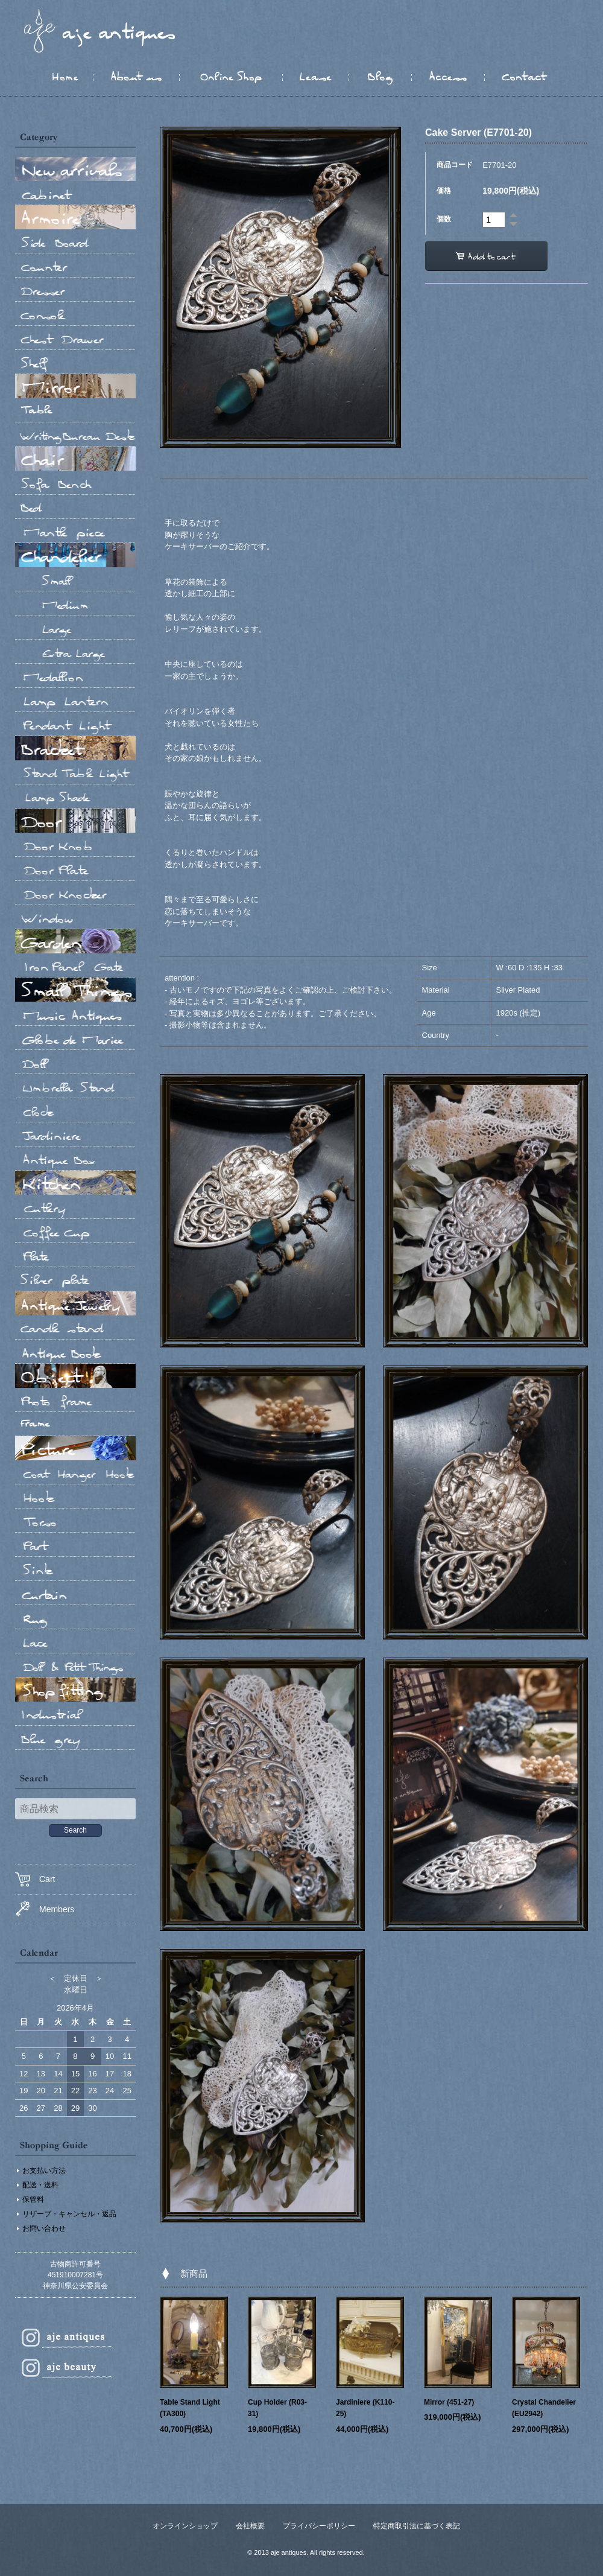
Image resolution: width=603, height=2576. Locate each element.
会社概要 (250, 2526)
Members (44, 1908)
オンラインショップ (185, 2526)
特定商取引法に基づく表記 (416, 2526)
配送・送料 (40, 2185)
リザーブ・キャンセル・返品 (69, 2214)
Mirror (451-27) (449, 2402)
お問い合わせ (44, 2228)
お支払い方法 (44, 2170)
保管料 (33, 2199)
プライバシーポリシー (319, 2526)
